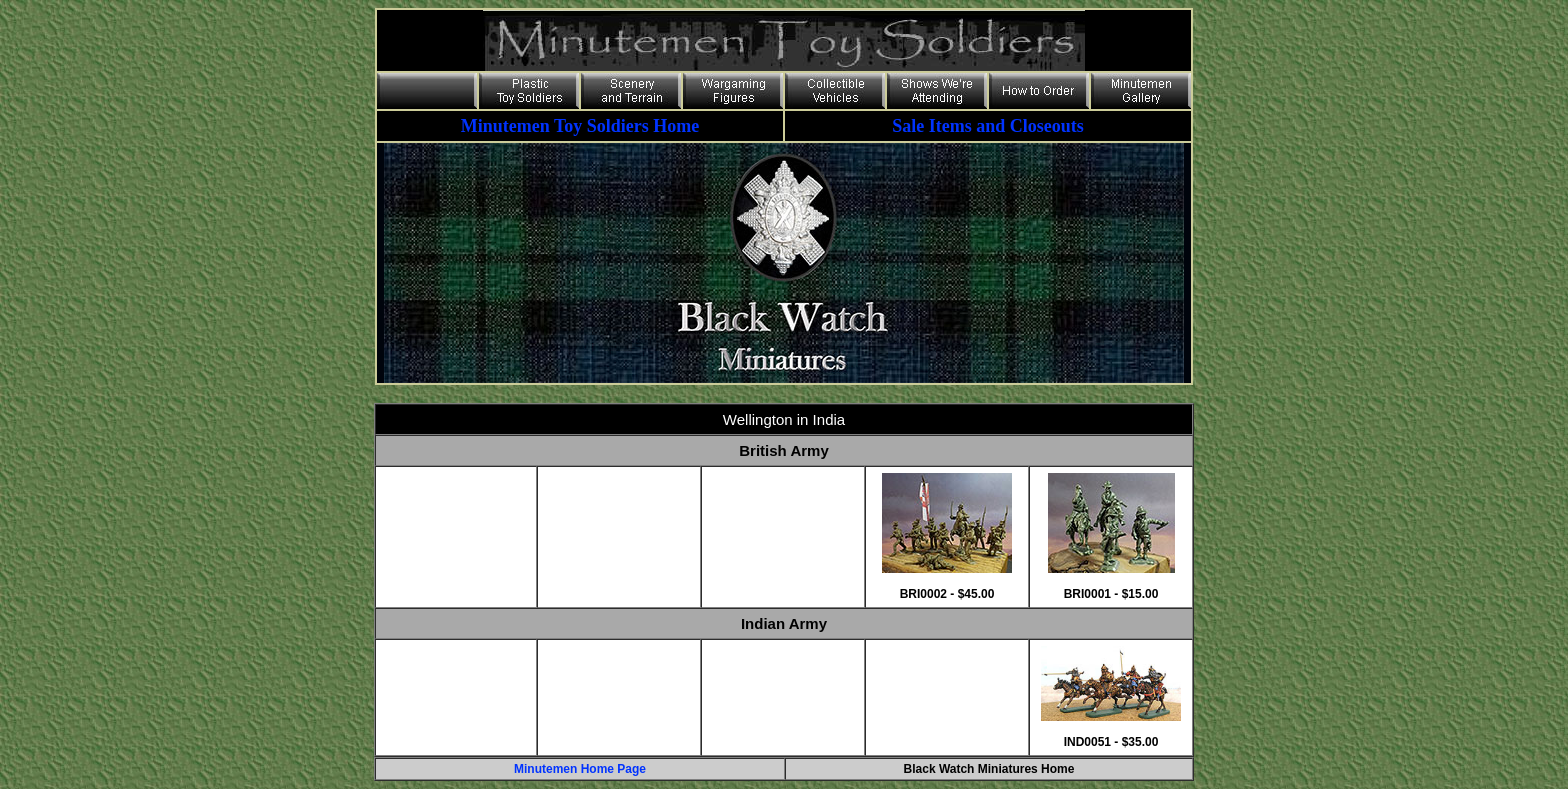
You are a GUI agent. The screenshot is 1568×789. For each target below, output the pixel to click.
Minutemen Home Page (580, 769)
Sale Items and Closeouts (988, 126)
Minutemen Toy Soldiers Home (580, 126)
